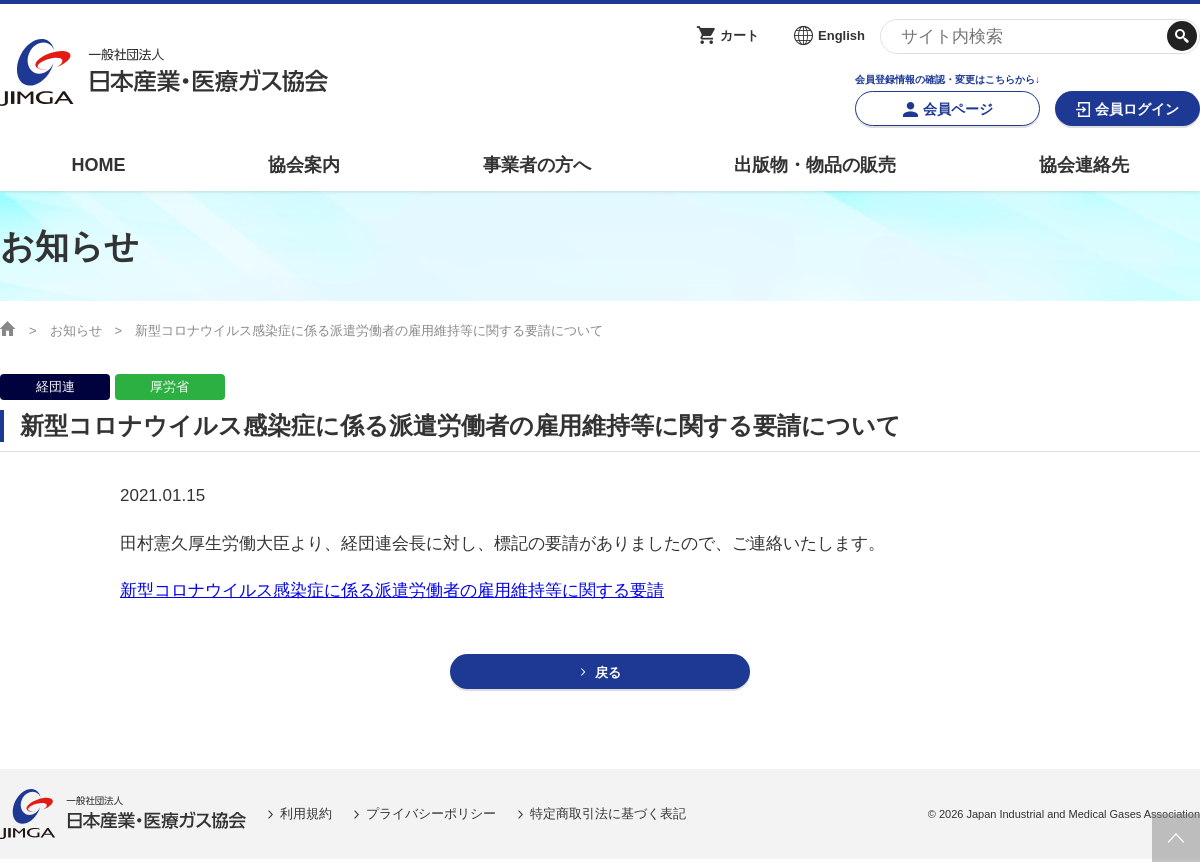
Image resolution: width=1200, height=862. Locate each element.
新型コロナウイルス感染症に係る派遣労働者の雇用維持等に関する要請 (392, 590)
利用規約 (306, 816)
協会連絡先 (1084, 165)
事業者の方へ (537, 165)
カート (739, 35)
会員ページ (958, 109)
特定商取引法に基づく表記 (608, 816)
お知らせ (76, 330)
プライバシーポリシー (431, 816)
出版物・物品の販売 (815, 165)
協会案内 (304, 165)
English (841, 35)
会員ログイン (1137, 109)
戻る (609, 673)
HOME (98, 165)
